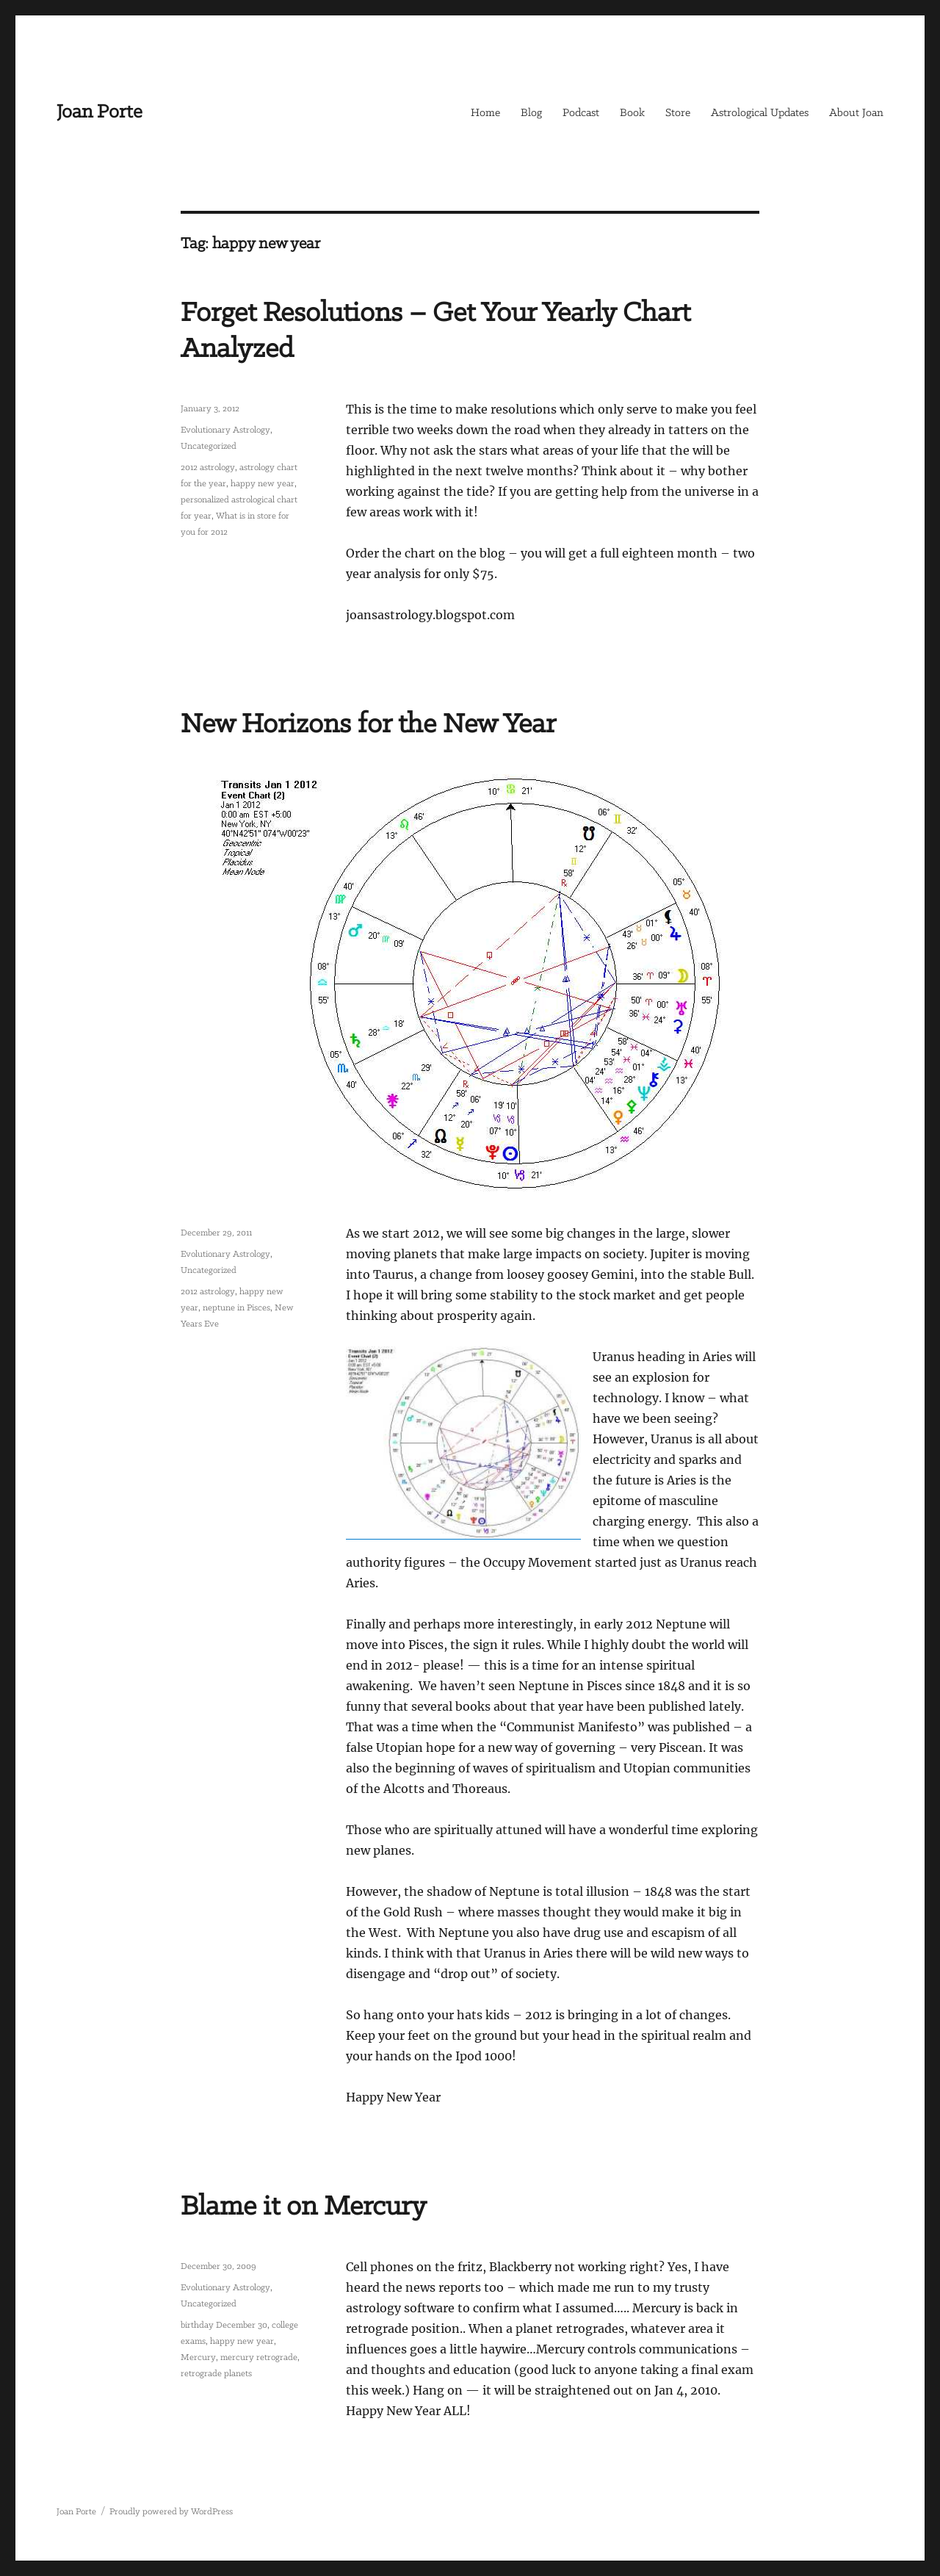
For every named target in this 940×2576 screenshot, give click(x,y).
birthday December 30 (224, 2325)
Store (677, 113)
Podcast (581, 113)
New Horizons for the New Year (368, 725)
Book (632, 113)
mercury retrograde (258, 2357)
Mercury (198, 2357)
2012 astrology (208, 467)
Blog (531, 113)
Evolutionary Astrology (225, 430)
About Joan (856, 113)
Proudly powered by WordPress (171, 2512)
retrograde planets (216, 2373)
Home (485, 113)
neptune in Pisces (236, 1308)
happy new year (262, 483)
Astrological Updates (760, 113)
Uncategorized (208, 446)
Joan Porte (99, 112)
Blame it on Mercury (304, 2207)
